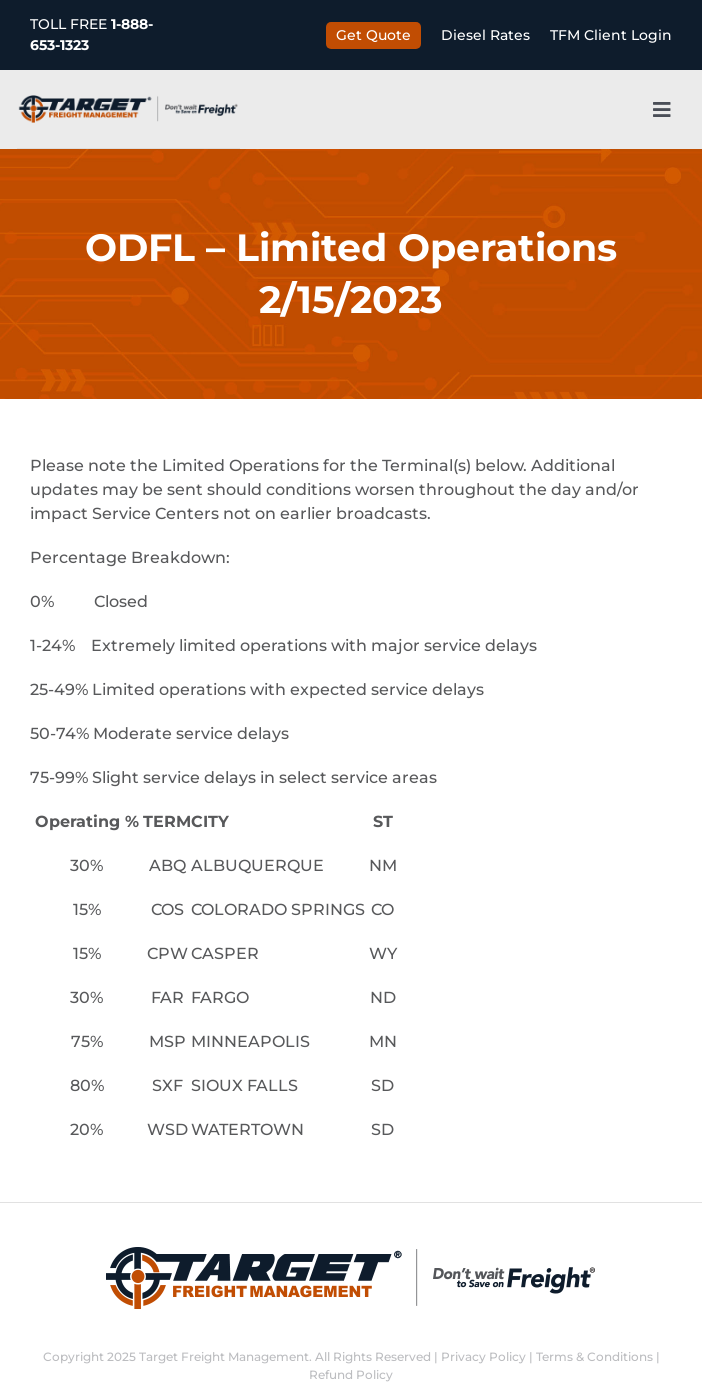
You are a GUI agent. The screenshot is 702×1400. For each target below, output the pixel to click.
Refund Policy (351, 1374)
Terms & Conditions (594, 1356)
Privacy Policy (483, 1356)
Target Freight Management (224, 1356)
